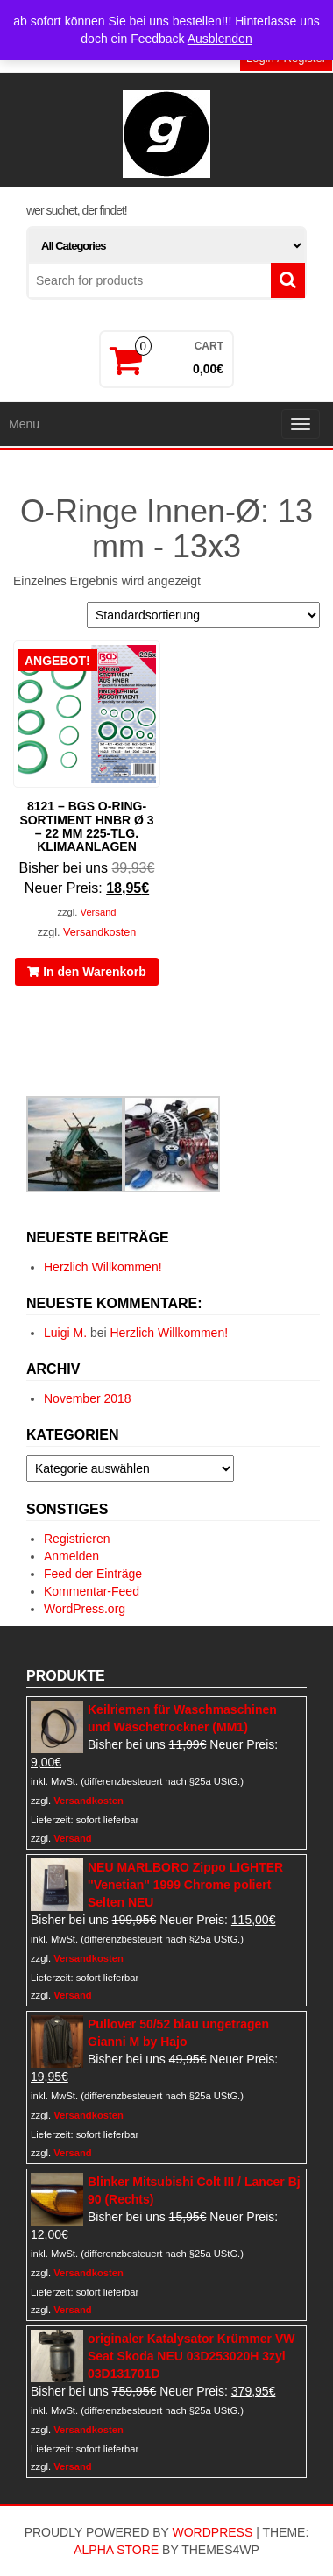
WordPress (212, 2532)
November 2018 (87, 1398)
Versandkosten (99, 932)
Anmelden (71, 1556)
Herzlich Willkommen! (103, 1267)
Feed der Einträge (93, 1574)
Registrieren (77, 1539)
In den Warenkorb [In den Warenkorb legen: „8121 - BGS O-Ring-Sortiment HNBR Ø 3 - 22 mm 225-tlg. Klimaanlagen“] (94, 972)
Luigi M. (65, 1333)
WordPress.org (84, 1609)
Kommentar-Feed (91, 1591)
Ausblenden (220, 39)
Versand (99, 912)
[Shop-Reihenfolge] (203, 615)
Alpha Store (116, 2550)
